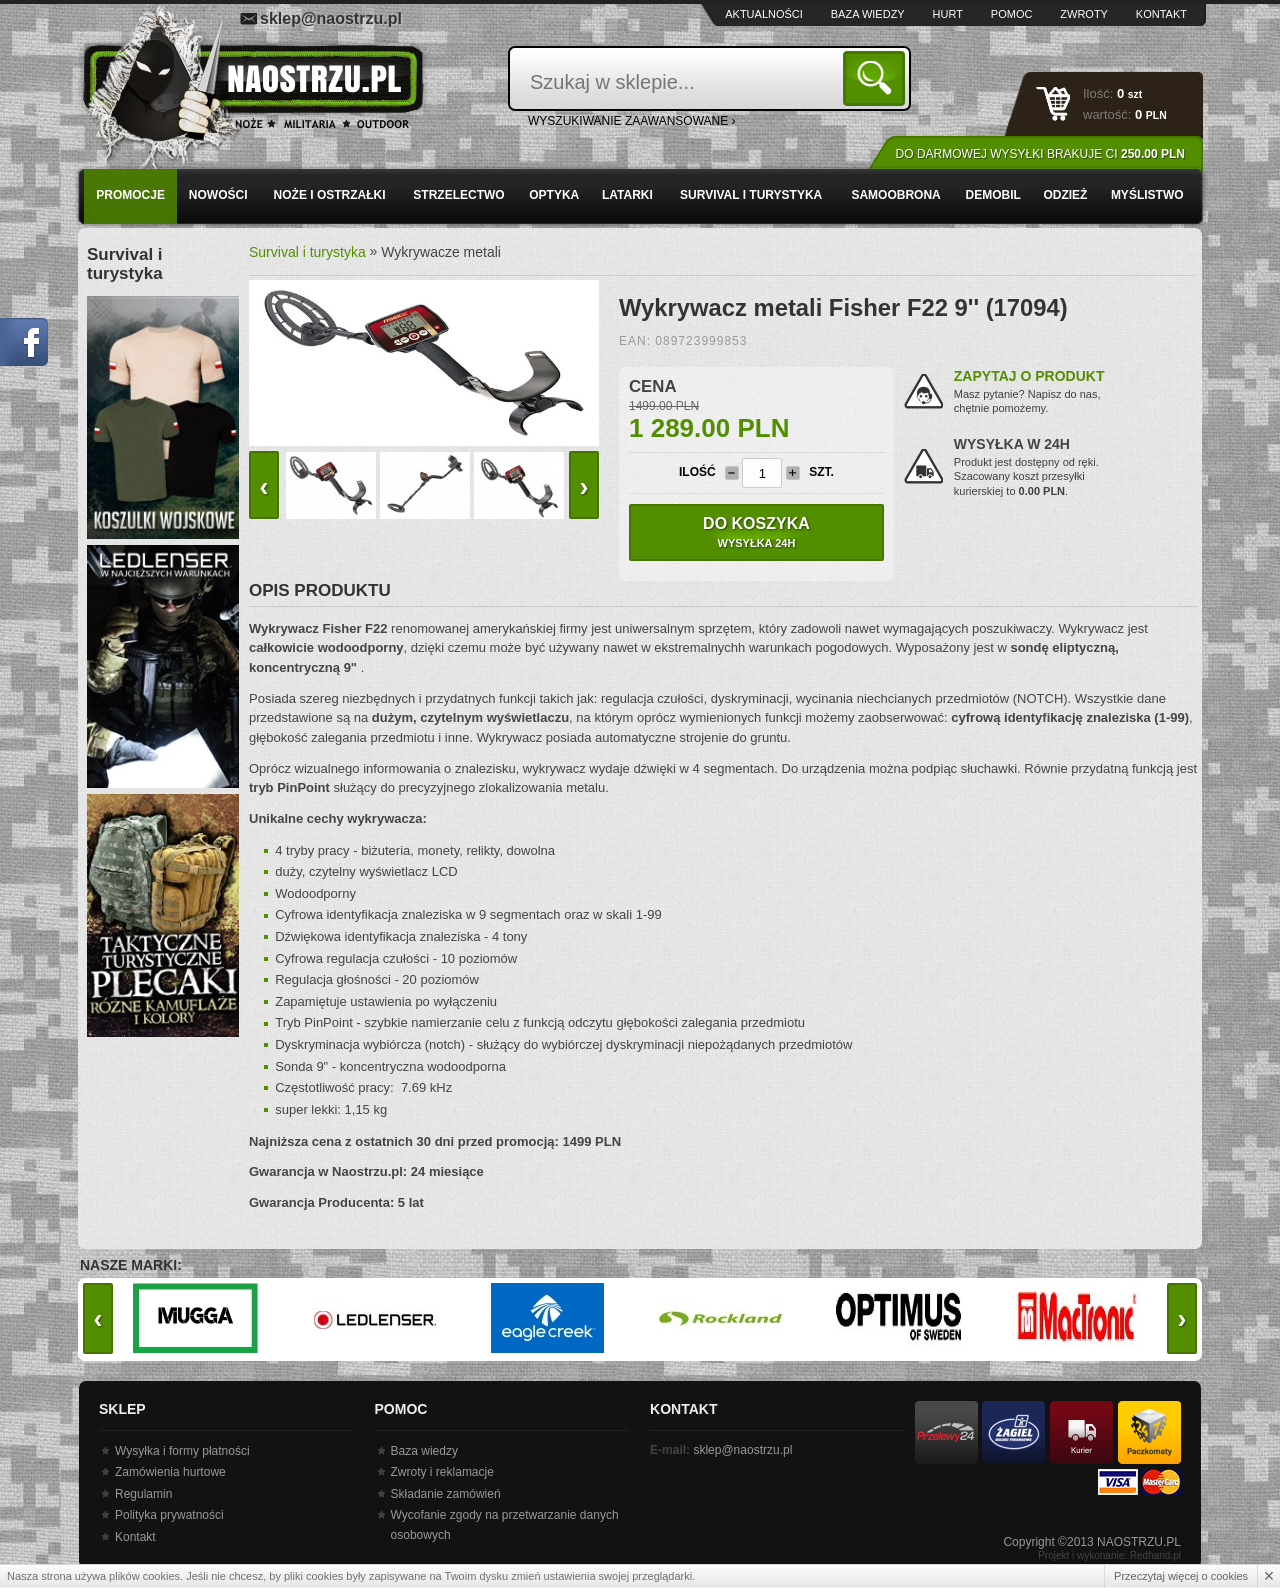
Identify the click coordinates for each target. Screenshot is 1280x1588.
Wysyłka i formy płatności (182, 1451)
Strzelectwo (458, 195)
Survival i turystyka (751, 195)
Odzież (1065, 195)
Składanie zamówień (446, 1494)
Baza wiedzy (868, 14)
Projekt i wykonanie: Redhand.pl (1109, 1555)
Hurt (948, 14)
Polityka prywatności (169, 1515)
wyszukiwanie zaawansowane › (632, 121)
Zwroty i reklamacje (442, 1472)
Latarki (627, 195)
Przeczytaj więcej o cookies (1181, 1576)
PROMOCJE (130, 195)
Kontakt (1161, 14)
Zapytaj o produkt (1029, 376)
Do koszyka (756, 532)
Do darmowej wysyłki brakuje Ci (1040, 154)
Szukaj (877, 77)
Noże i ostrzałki (330, 195)
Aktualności (764, 14)
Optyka (554, 195)
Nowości (218, 195)
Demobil (993, 195)
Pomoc (1012, 14)
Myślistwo (1147, 195)
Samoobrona (895, 195)
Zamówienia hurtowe (170, 1472)
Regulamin (143, 1494)
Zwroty (1084, 14)
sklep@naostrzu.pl (331, 18)
